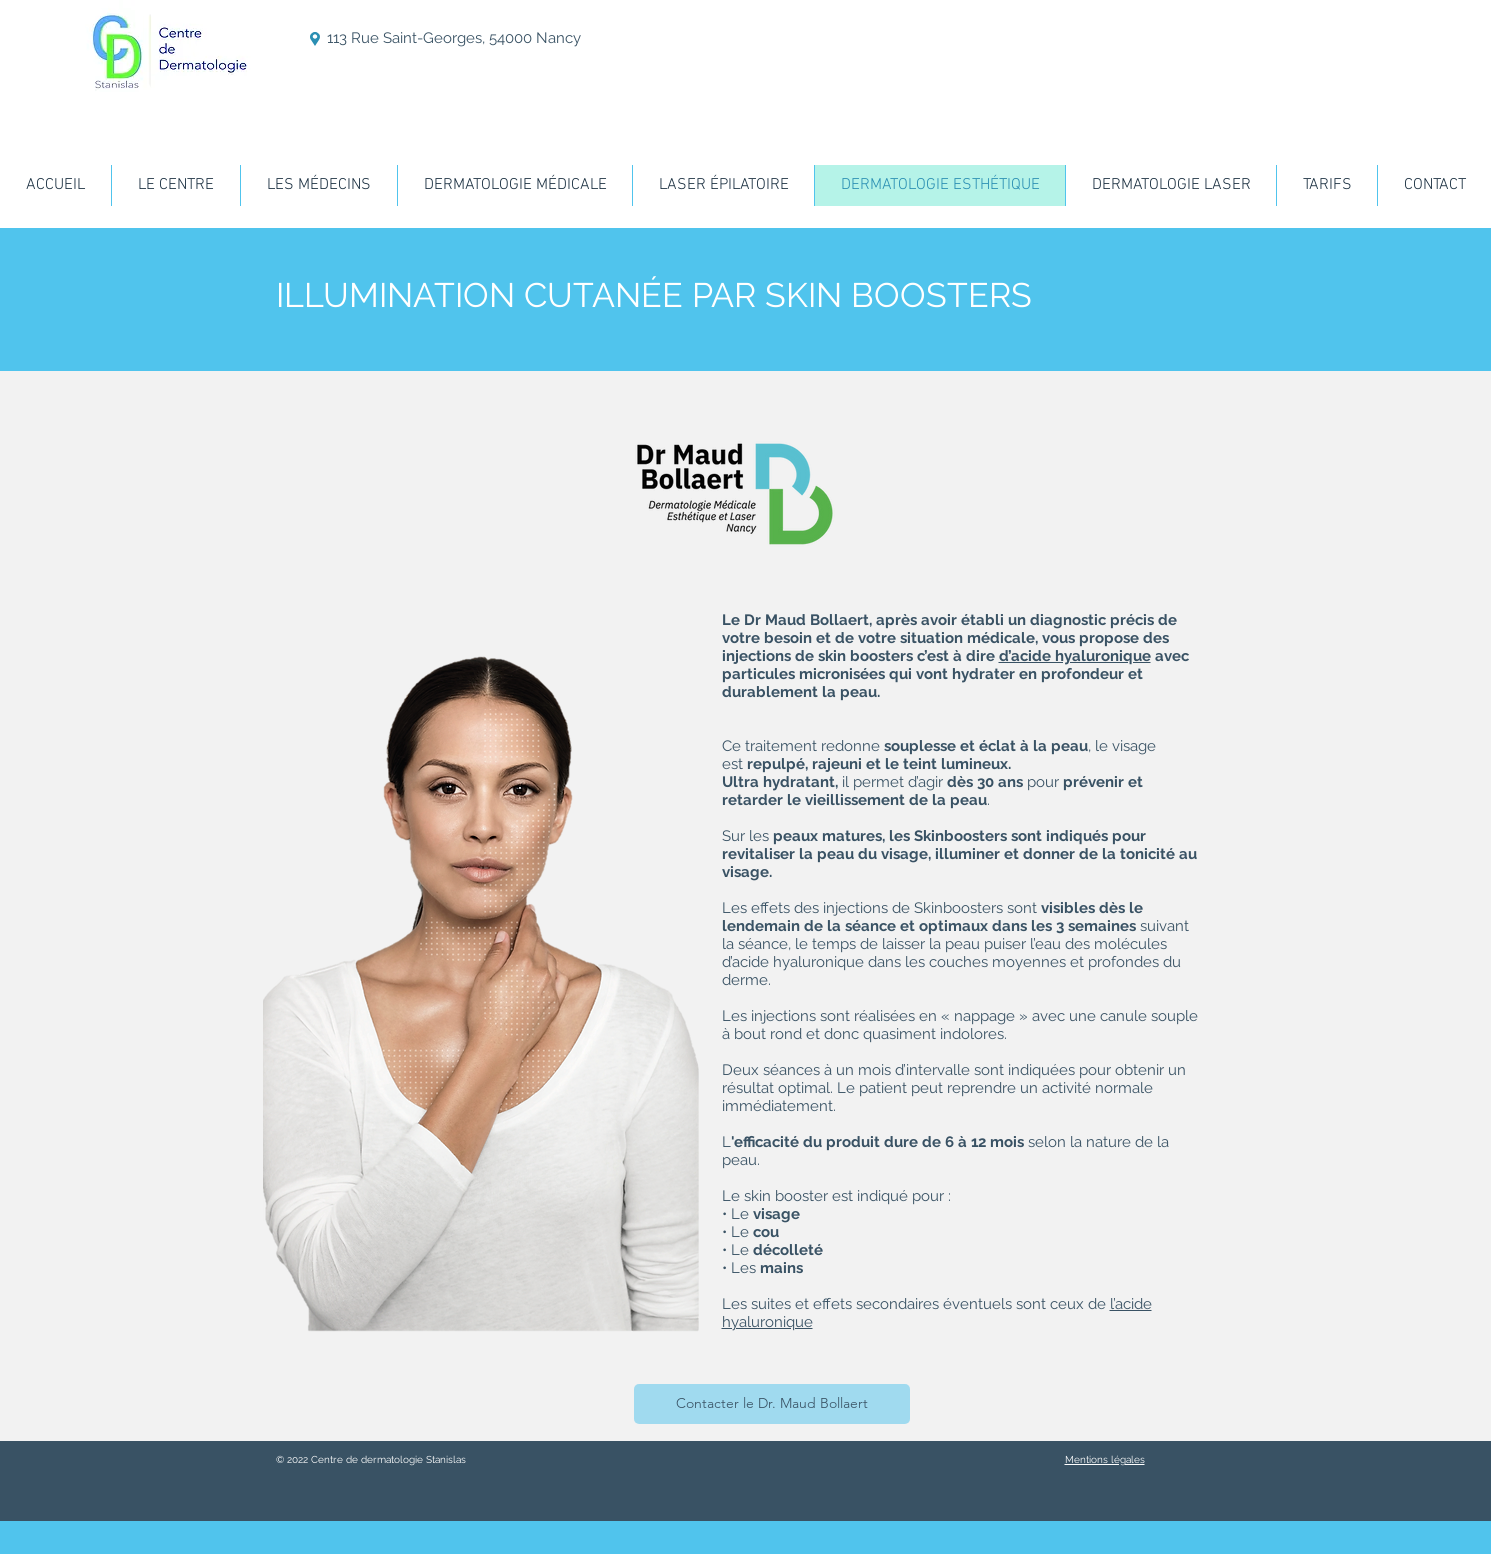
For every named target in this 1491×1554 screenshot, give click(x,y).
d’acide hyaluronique (1075, 656)
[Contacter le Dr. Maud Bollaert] (772, 1404)
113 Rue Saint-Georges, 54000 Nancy (454, 38)
